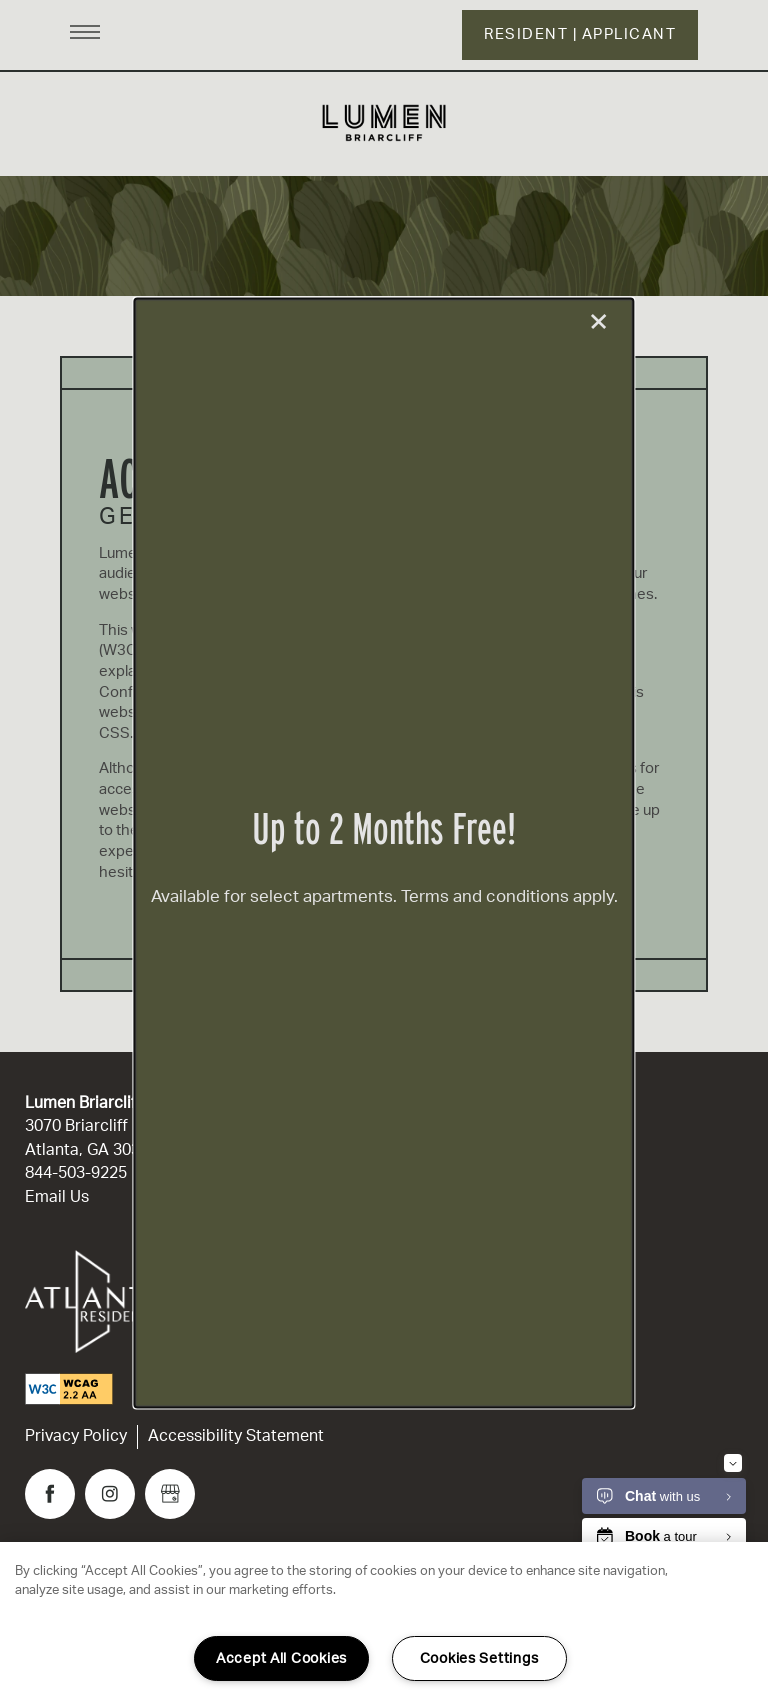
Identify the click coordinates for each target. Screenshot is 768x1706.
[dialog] (383, 853)
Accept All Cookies (281, 1658)
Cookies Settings (479, 1658)
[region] (384, 1624)
